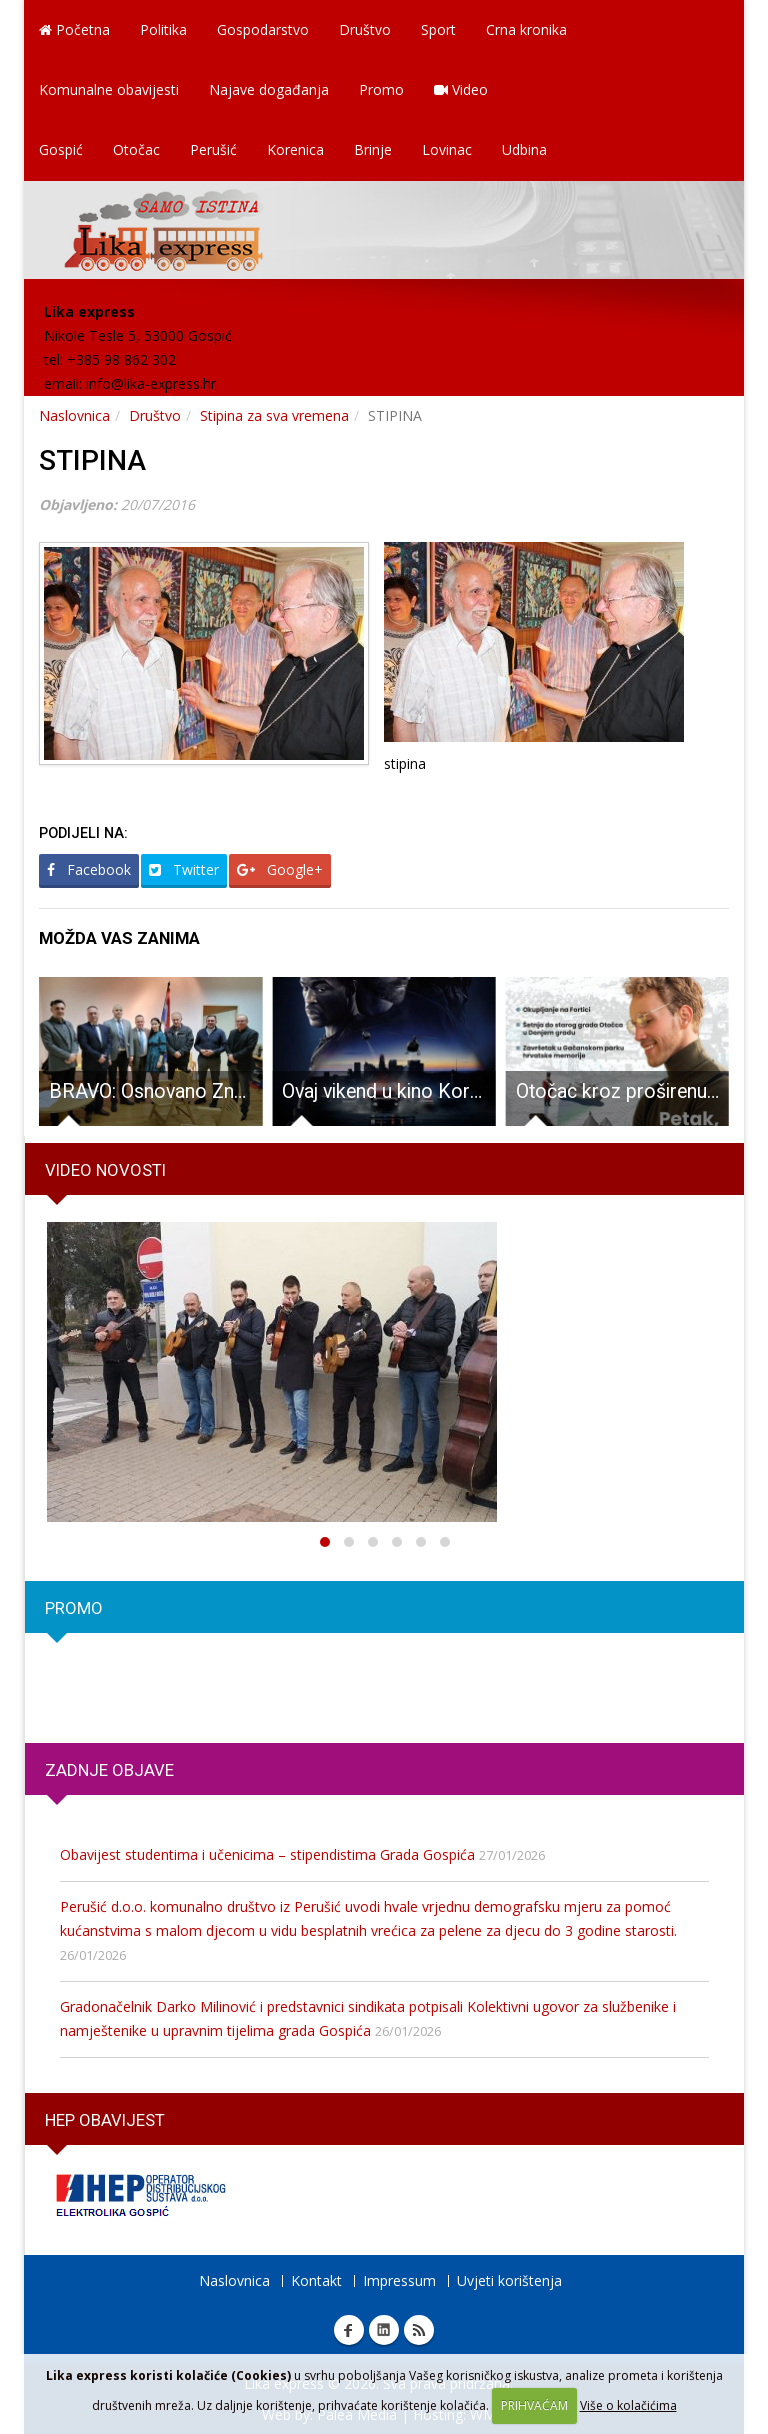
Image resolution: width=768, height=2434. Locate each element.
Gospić (61, 149)
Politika (163, 29)
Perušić (213, 149)
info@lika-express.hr (151, 383)
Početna (74, 29)
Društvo (365, 29)
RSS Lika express (419, 2330)
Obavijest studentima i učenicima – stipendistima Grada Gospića (267, 1854)
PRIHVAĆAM (534, 2405)
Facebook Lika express (349, 2330)
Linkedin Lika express (384, 2330)
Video (461, 89)
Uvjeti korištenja (509, 2280)
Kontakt (316, 2280)
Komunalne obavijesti (109, 89)
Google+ (280, 869)
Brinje (373, 149)
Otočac (136, 149)
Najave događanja (269, 89)
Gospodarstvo (263, 29)
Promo (381, 89)
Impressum (399, 2280)
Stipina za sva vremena (274, 415)
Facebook (89, 869)
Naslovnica (74, 415)
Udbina (524, 149)
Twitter (184, 869)
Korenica (295, 149)
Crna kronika (526, 29)
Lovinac (447, 149)
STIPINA (92, 460)
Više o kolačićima (628, 2405)
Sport (438, 29)
